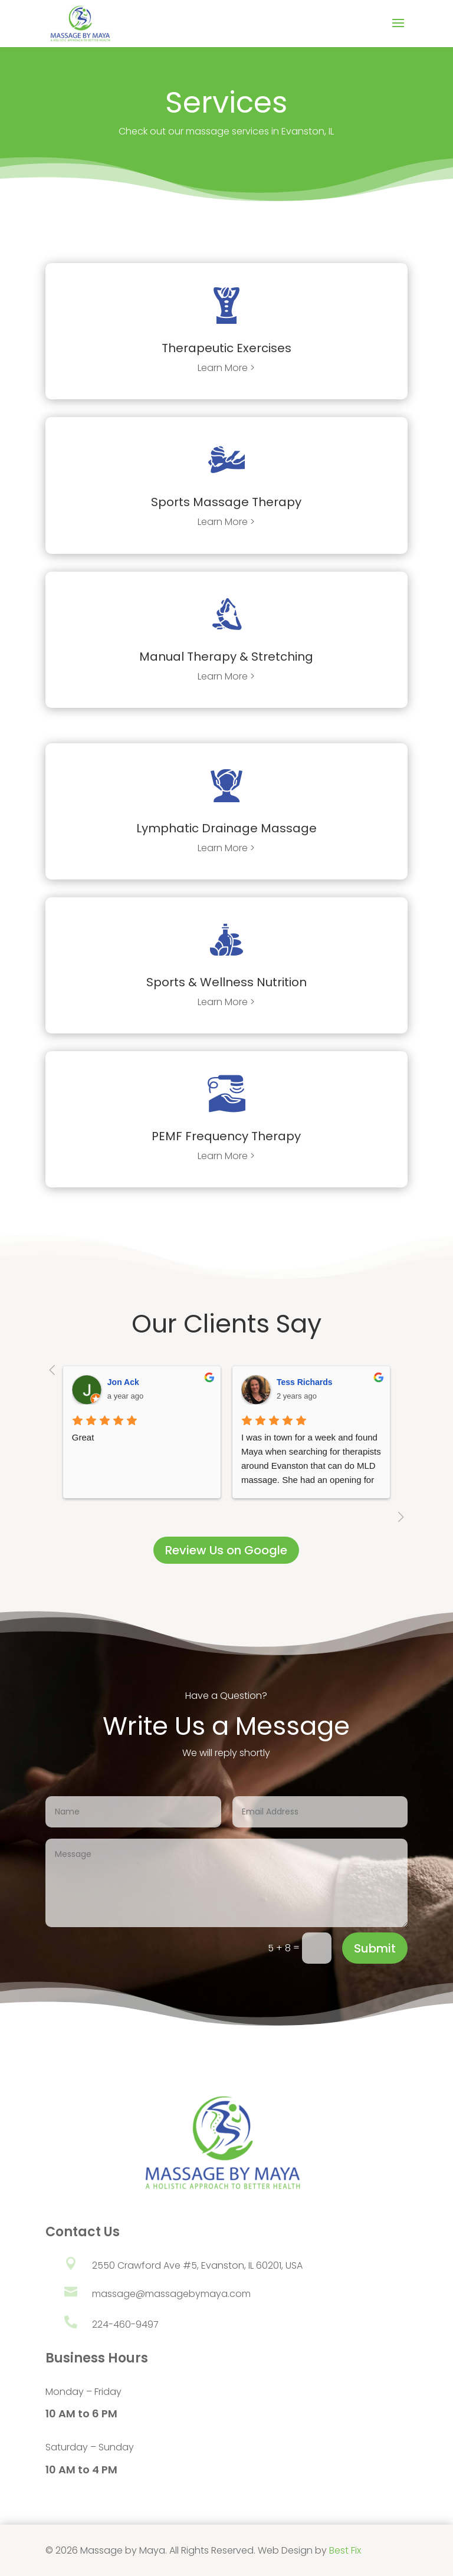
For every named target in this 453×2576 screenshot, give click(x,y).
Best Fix (345, 2550)
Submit (375, 1948)
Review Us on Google (226, 1550)
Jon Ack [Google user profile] (123, 1382)
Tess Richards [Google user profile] (305, 1382)
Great (83, 1437)
